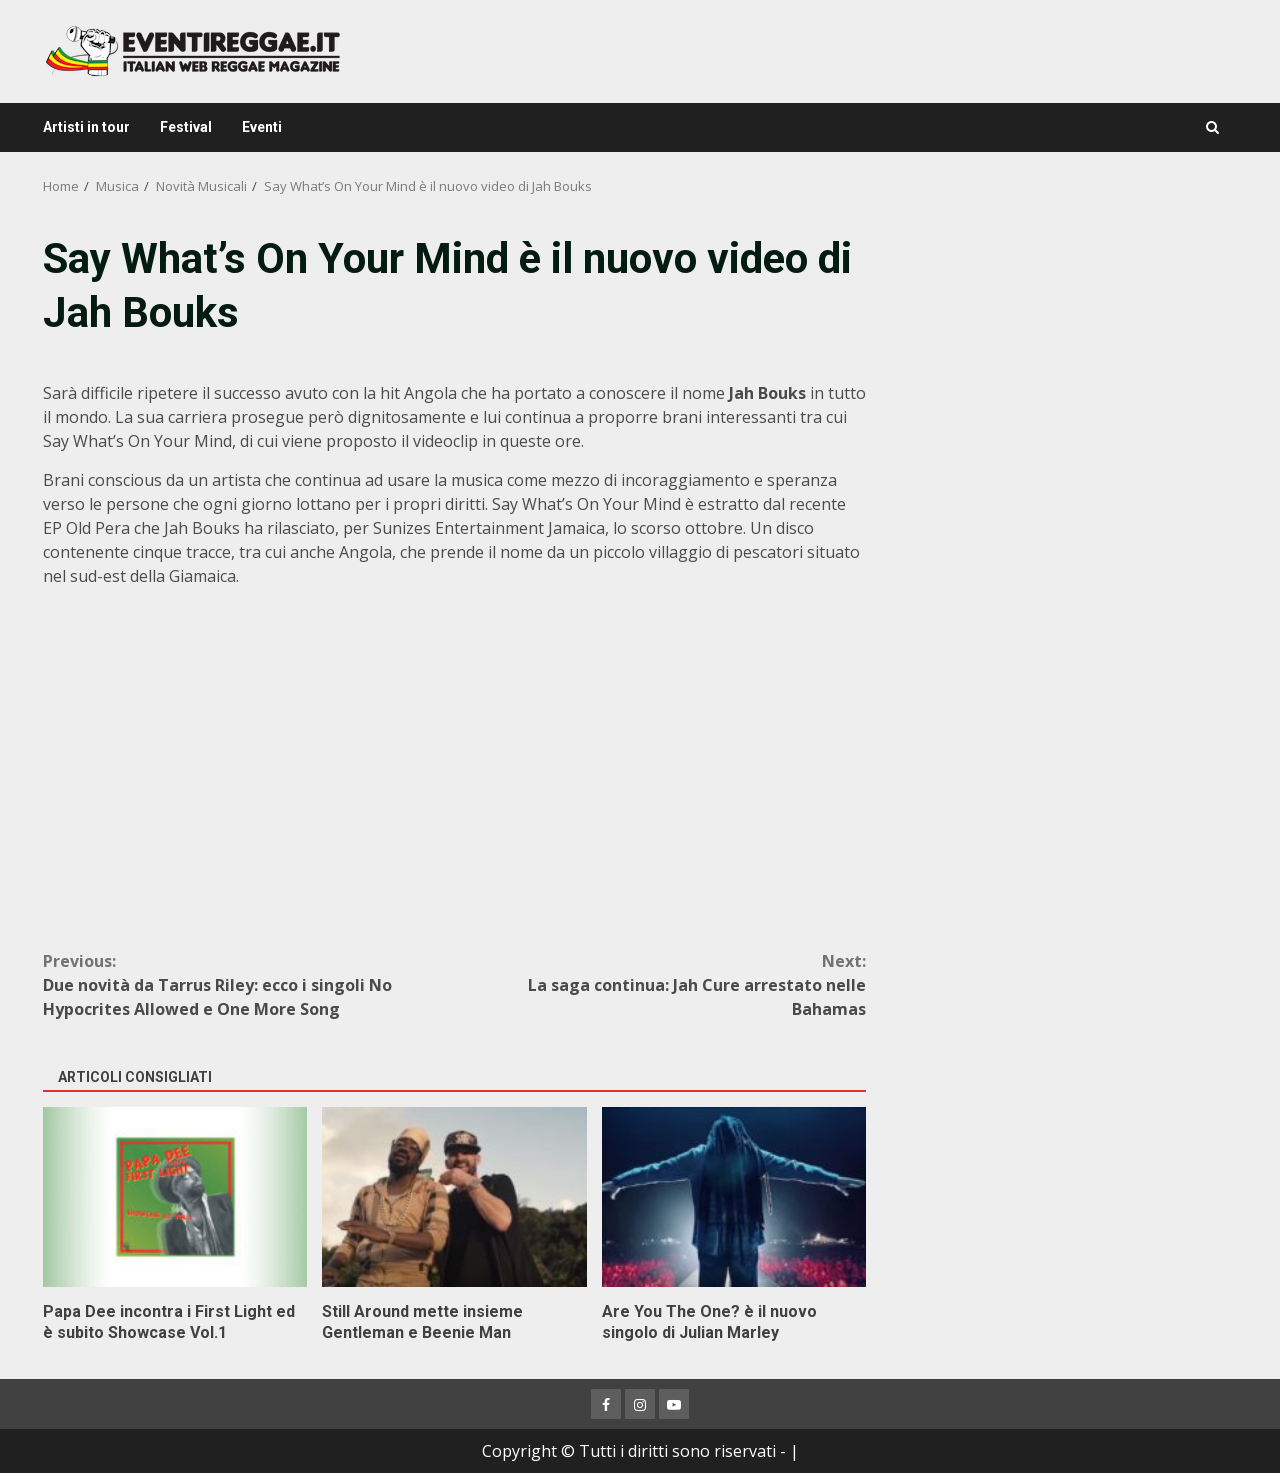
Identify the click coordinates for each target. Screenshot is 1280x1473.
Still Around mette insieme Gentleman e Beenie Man (454, 1197)
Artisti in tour (86, 127)
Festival (186, 127)
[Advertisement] (1064, 370)
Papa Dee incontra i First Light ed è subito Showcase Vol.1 (175, 1197)
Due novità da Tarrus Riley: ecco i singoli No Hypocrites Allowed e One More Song (249, 984)
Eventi (262, 127)
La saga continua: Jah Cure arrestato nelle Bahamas (661, 984)
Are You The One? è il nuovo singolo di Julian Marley (734, 1197)
